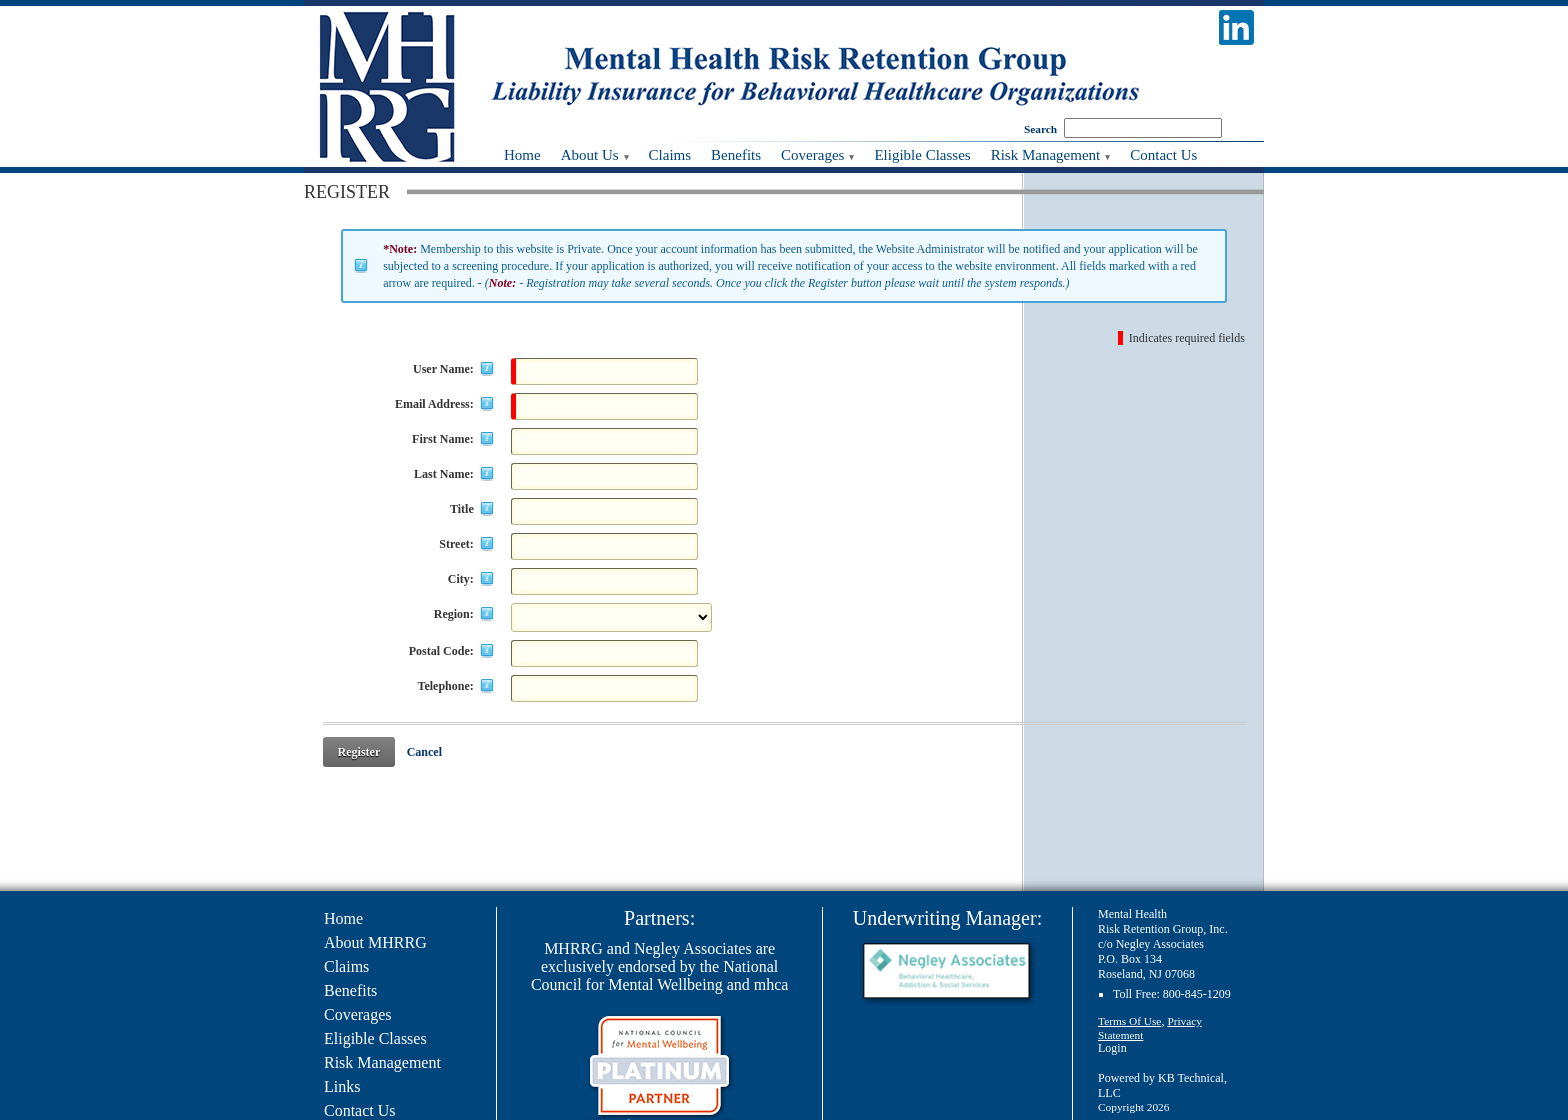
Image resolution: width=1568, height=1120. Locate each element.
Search (1040, 129)
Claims (346, 966)
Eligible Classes (375, 1038)
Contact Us (360, 1110)
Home (343, 918)
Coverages (358, 1014)
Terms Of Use (1129, 1021)
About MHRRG (375, 942)
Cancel (424, 752)
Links (342, 1086)
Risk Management (382, 1062)
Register (359, 752)
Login (1112, 1048)
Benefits (350, 990)
